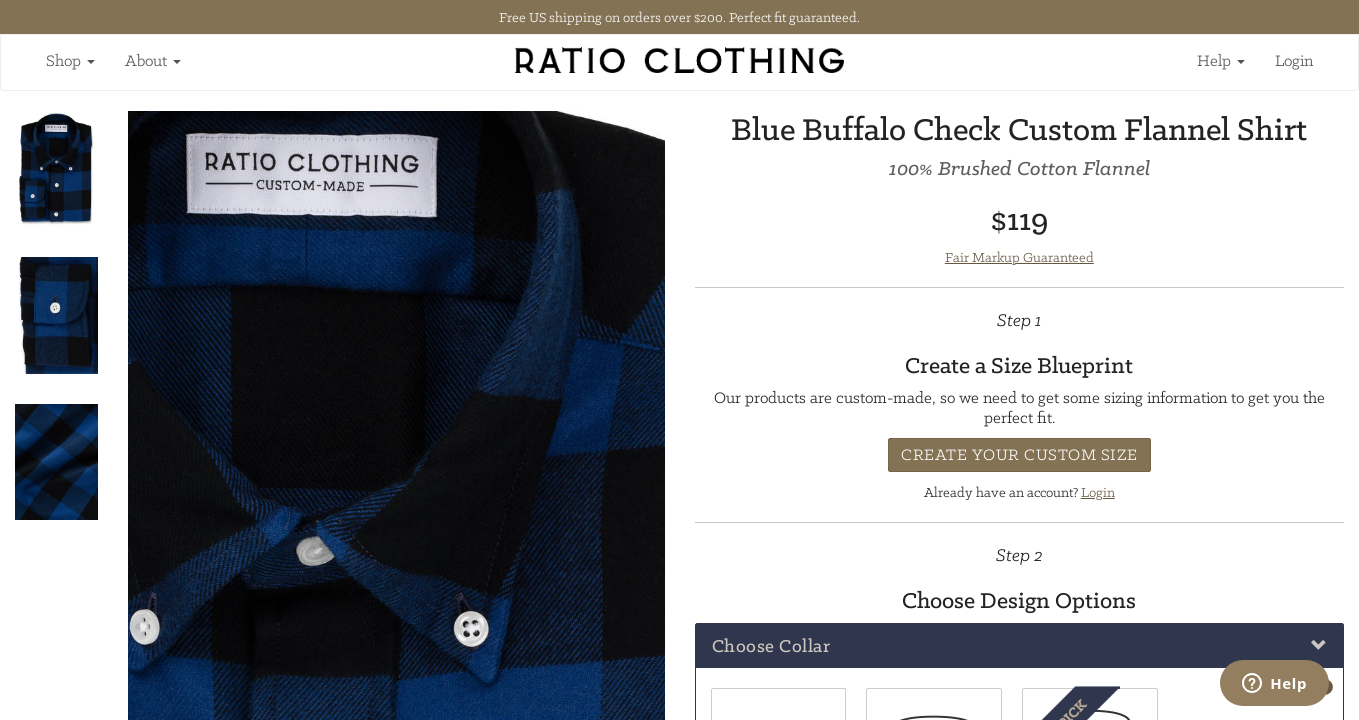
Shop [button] (70, 60)
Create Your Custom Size (1019, 454)
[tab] (1020, 646)
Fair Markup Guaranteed (1019, 257)
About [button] (153, 60)
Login (1294, 60)
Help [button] (1221, 60)
